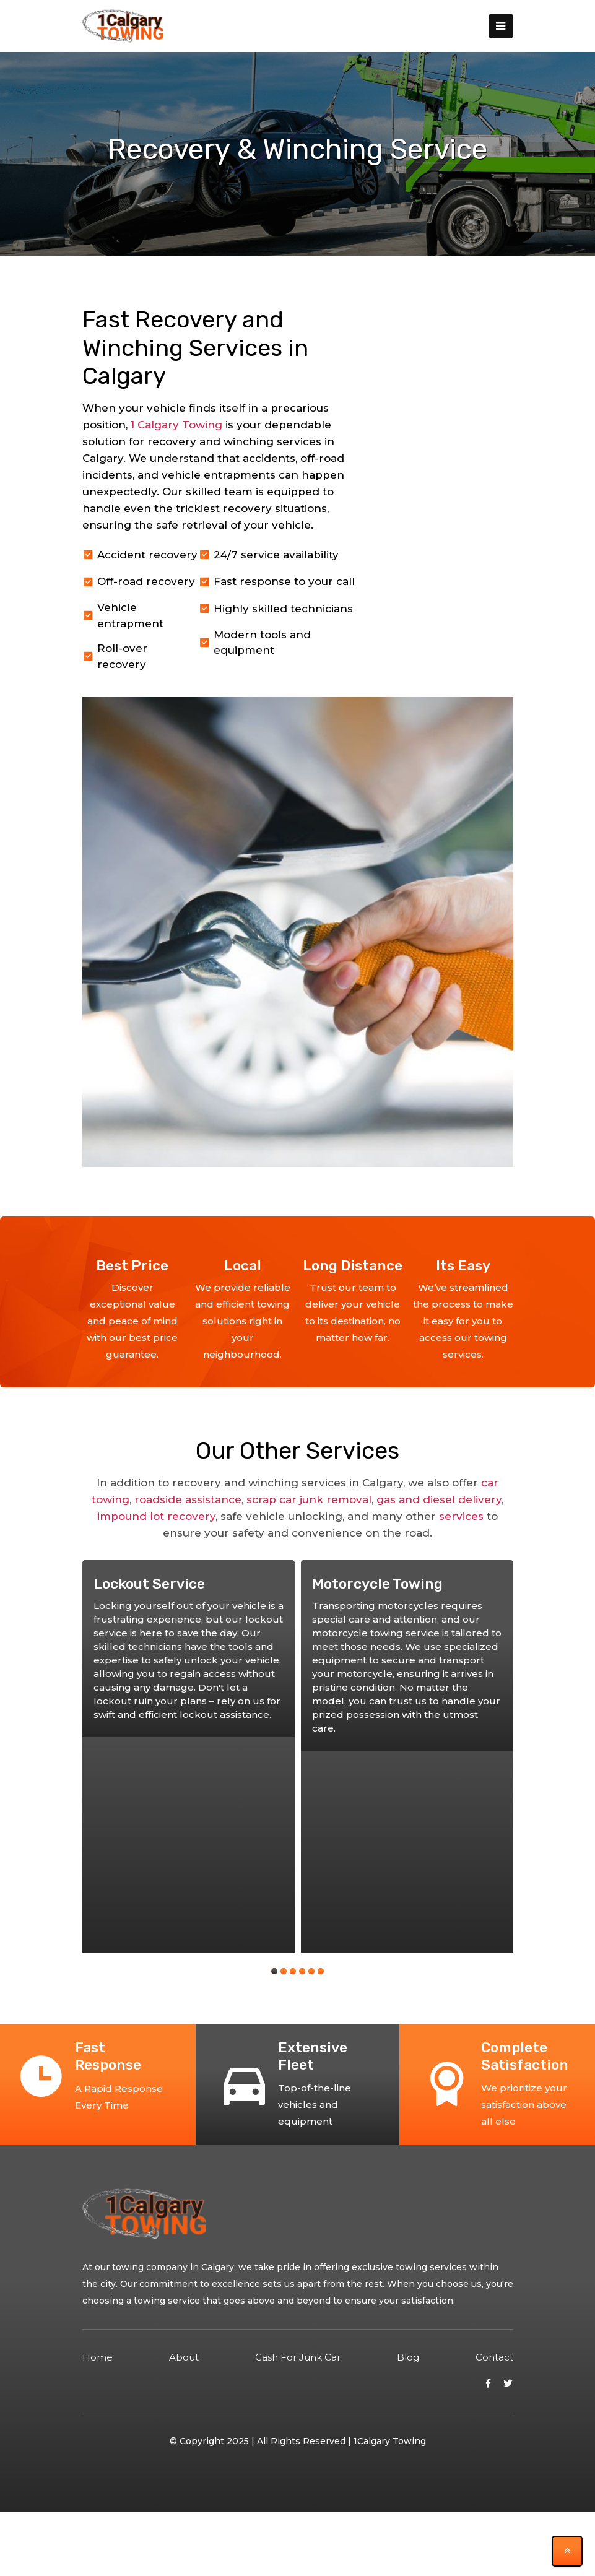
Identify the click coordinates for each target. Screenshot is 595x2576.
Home (97, 2357)
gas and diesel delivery (439, 1499)
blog (408, 2357)
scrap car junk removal (308, 1499)
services (461, 1516)
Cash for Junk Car (298, 2357)
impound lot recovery (156, 1516)
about (184, 2357)
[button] (274, 1971)
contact (494, 2357)
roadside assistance (187, 1499)
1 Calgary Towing (176, 424)
